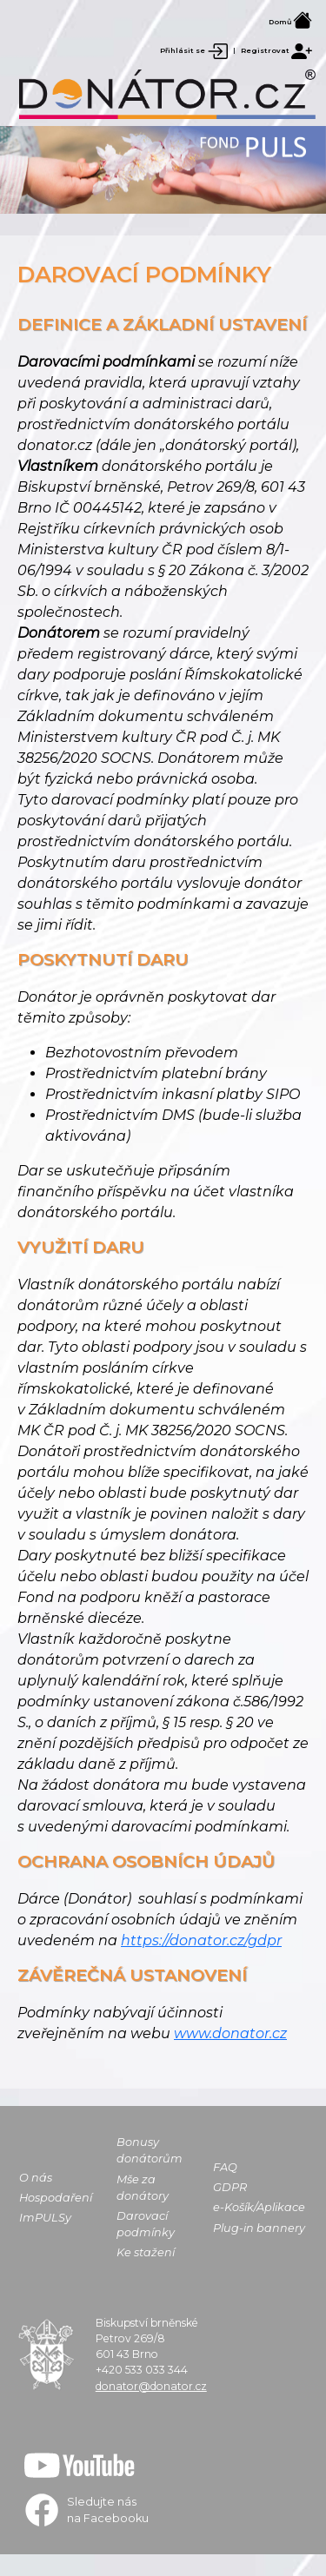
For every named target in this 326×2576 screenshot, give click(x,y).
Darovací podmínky (145, 2224)
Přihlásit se (195, 50)
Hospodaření (55, 2197)
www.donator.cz (230, 2033)
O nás (35, 2177)
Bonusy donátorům (149, 2150)
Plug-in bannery (259, 2228)
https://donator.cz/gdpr (201, 1940)
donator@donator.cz (151, 2386)
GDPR (230, 2187)
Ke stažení (145, 2252)
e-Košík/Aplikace (259, 2207)
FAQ (225, 2167)
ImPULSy (45, 2217)
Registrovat (276, 50)
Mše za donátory (142, 2187)
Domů (290, 21)
